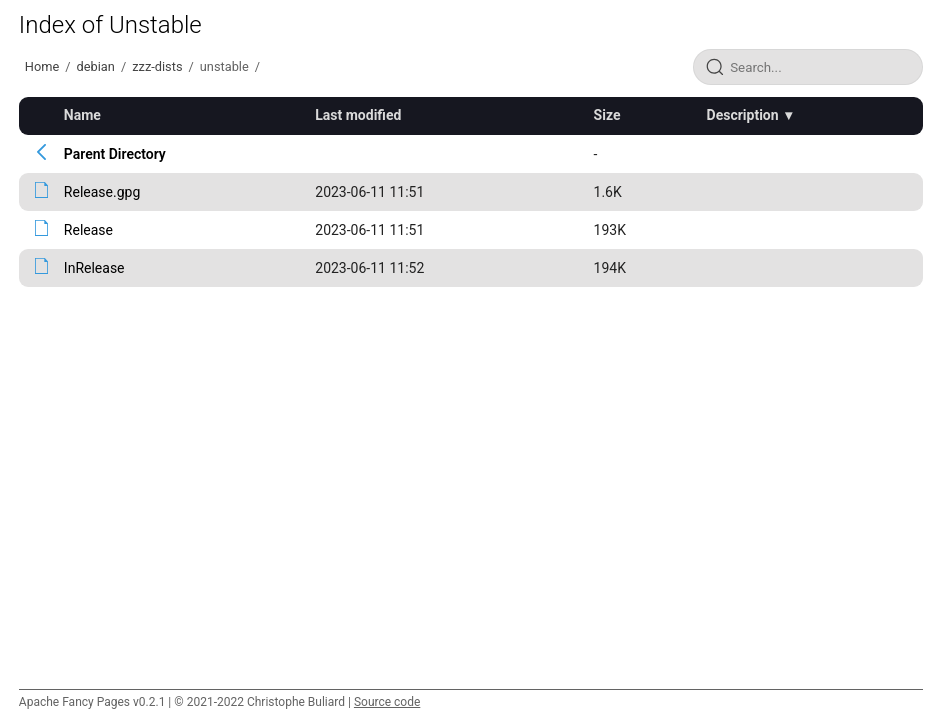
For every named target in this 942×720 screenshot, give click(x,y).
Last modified (358, 115)
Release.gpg (102, 192)
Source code (387, 702)
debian (96, 66)
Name (82, 115)
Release (88, 230)
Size (607, 115)
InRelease (94, 268)
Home (42, 66)
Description (743, 115)
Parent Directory (115, 154)
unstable (224, 66)
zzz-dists (157, 66)
